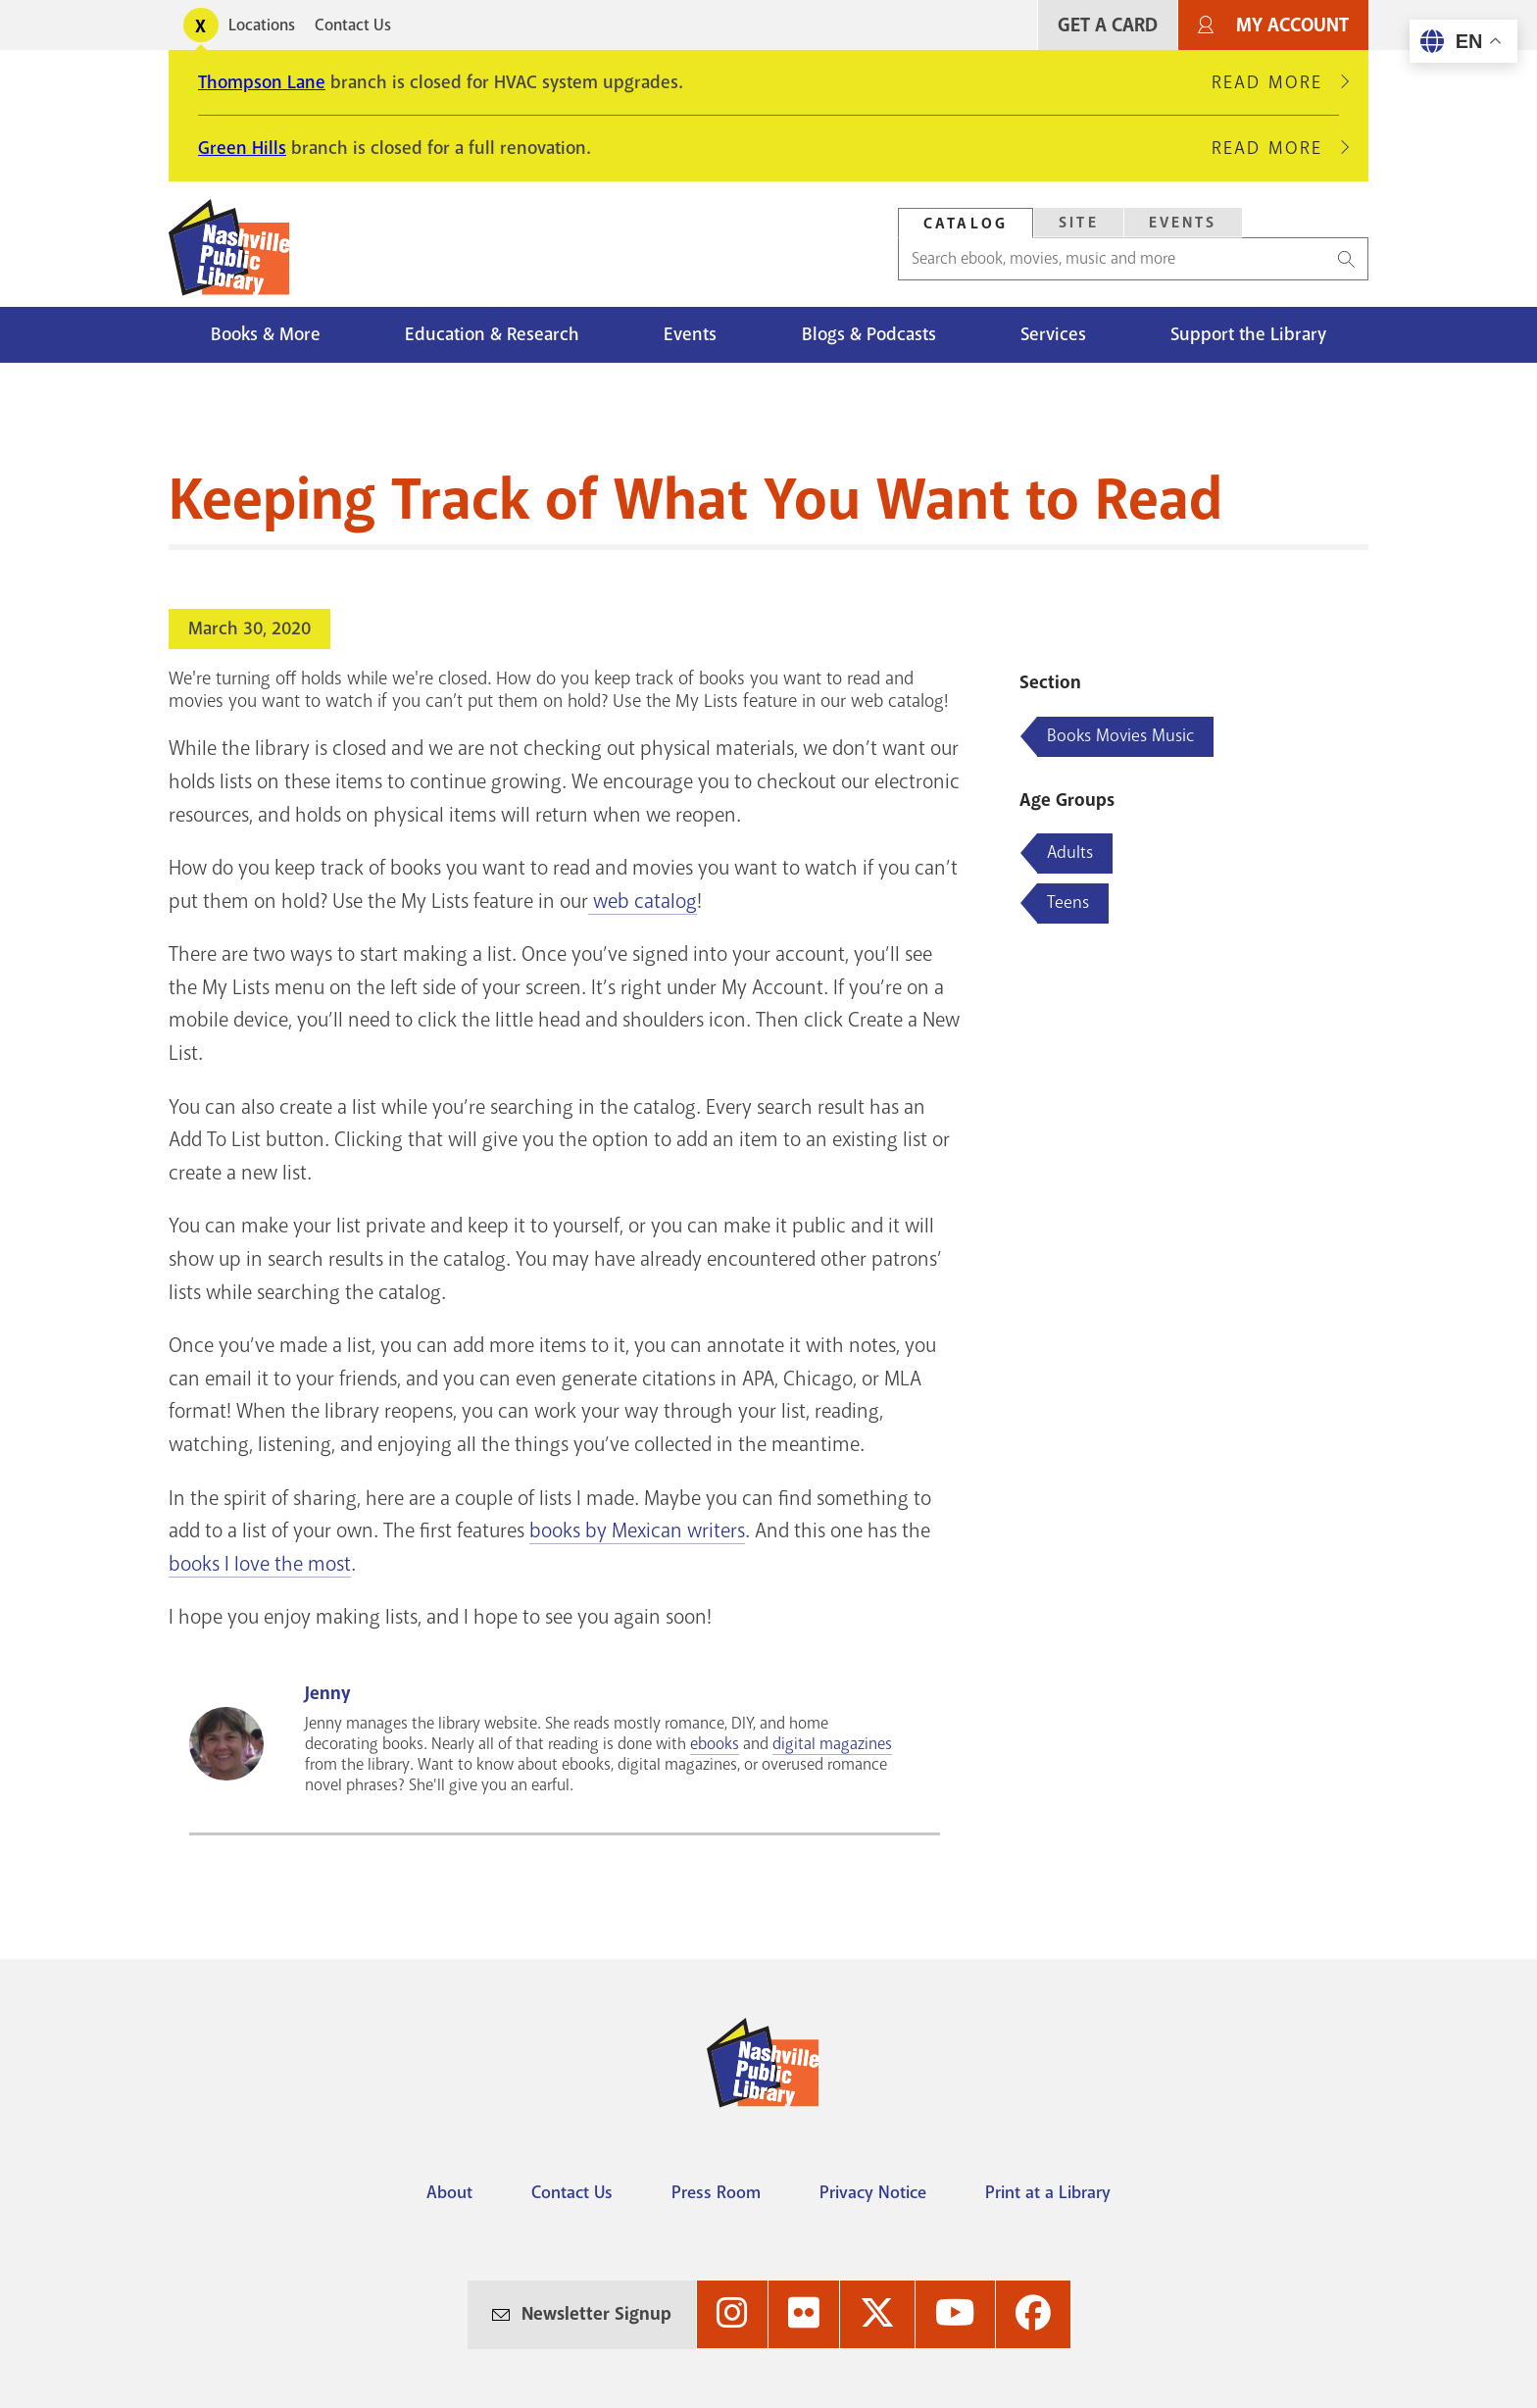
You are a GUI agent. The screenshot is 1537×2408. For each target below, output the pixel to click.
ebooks (714, 1743)
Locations (261, 25)
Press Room (716, 2192)
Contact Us (353, 25)
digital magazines (832, 1743)
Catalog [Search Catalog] (965, 223)
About (449, 2192)
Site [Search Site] (1079, 222)
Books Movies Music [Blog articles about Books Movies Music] (1120, 735)
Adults (1070, 852)
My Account (1292, 25)
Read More (1275, 82)
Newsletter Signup (596, 2314)
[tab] (965, 223)
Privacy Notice (872, 2192)
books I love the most (260, 1564)
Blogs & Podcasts (869, 334)
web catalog (642, 901)
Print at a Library (1048, 2192)
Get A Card (1108, 25)
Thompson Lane (261, 82)
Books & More (266, 334)
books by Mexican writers (637, 1530)
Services (1053, 334)
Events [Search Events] (1183, 222)
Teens (1068, 902)
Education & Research (492, 334)
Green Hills (242, 148)
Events (690, 334)
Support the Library (1248, 334)
